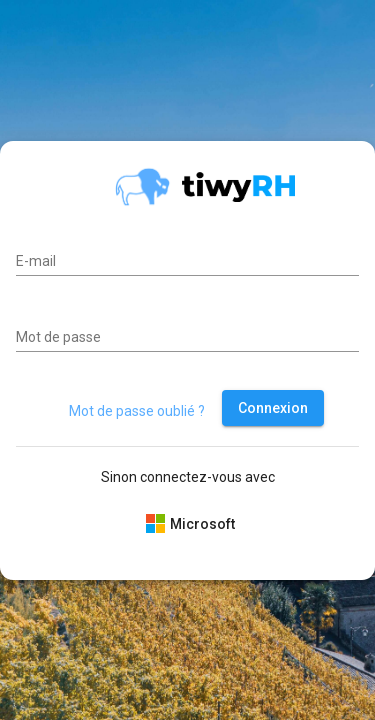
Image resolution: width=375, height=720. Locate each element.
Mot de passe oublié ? (137, 411)
